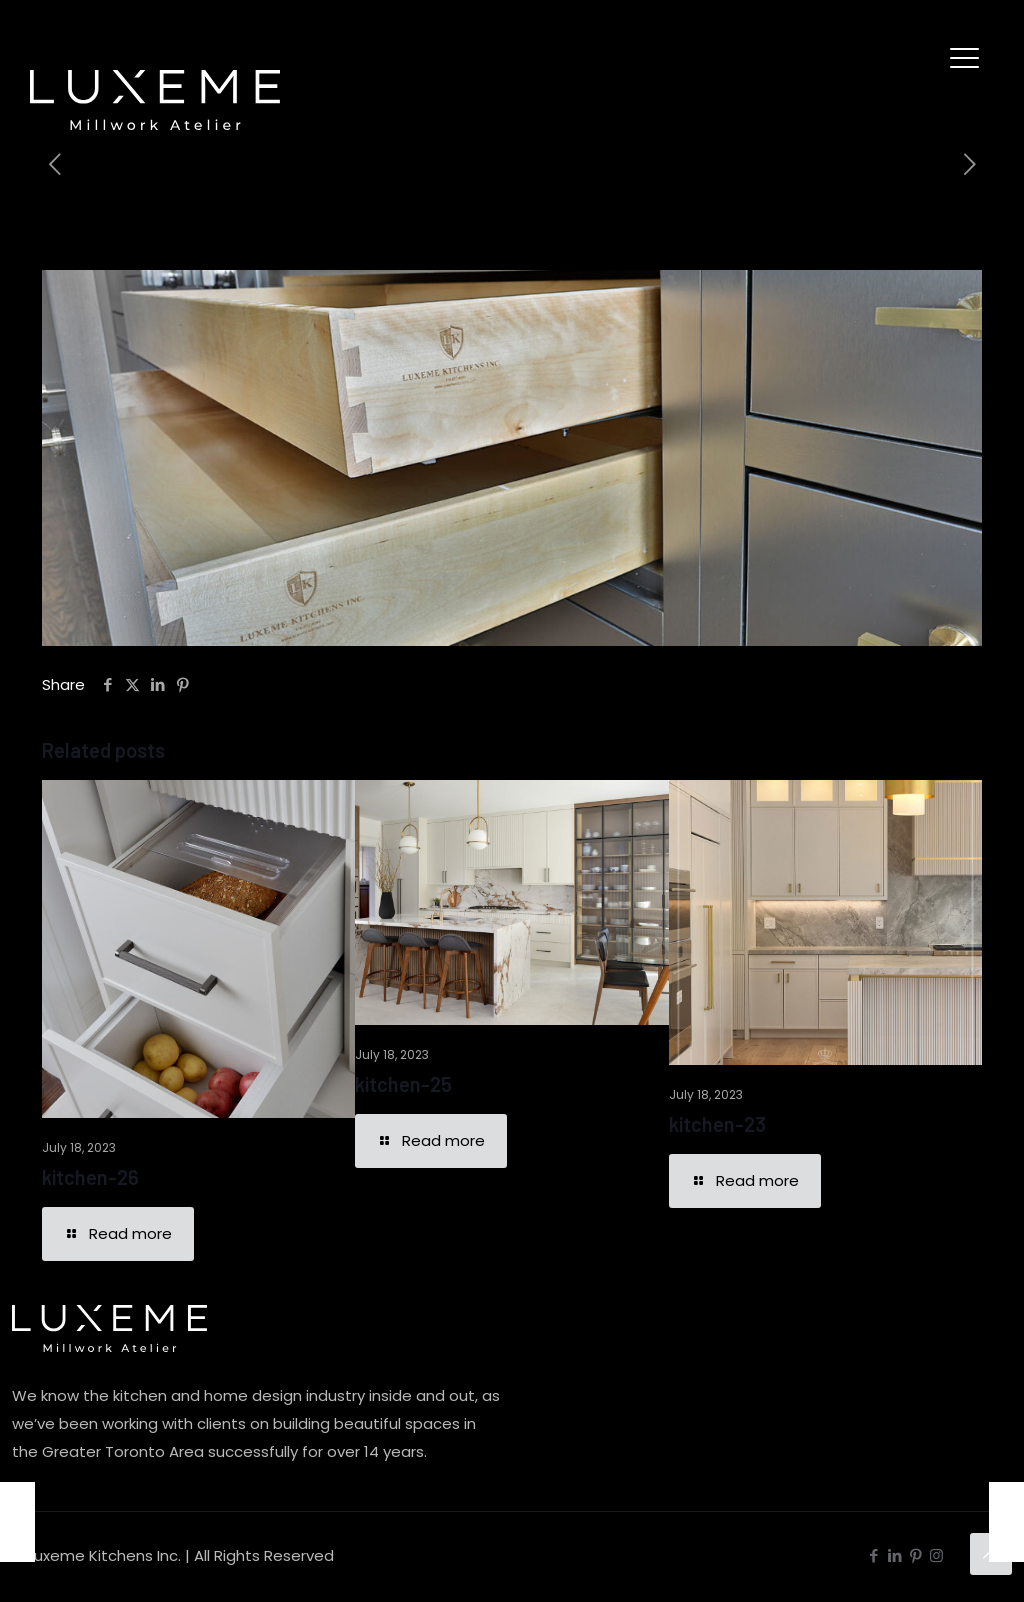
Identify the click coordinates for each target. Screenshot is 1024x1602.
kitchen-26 (90, 1177)
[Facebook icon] (873, 1555)
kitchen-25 (403, 1084)
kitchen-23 (717, 1124)
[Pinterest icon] (915, 1555)
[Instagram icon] (936, 1555)
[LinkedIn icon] (894, 1555)
